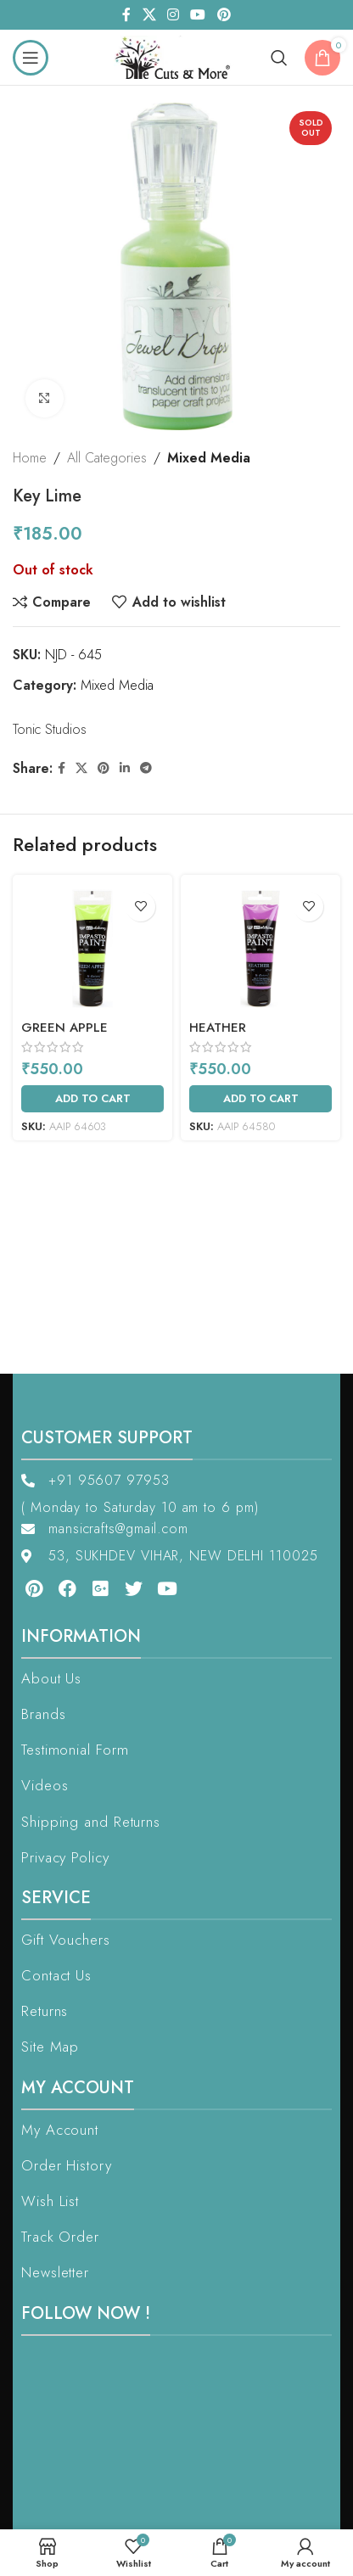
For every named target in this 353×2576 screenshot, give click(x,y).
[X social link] (149, 15)
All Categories (107, 458)
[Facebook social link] (127, 15)
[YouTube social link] (198, 15)
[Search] (279, 58)
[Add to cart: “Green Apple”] (92, 1098)
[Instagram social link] (172, 15)
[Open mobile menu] (30, 58)
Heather (217, 1027)
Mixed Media (208, 458)
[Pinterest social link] (223, 15)
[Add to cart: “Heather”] (260, 1098)
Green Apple (64, 1027)
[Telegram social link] (146, 768)
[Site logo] (177, 55)
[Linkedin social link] (125, 768)
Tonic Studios (50, 729)
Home (30, 458)
